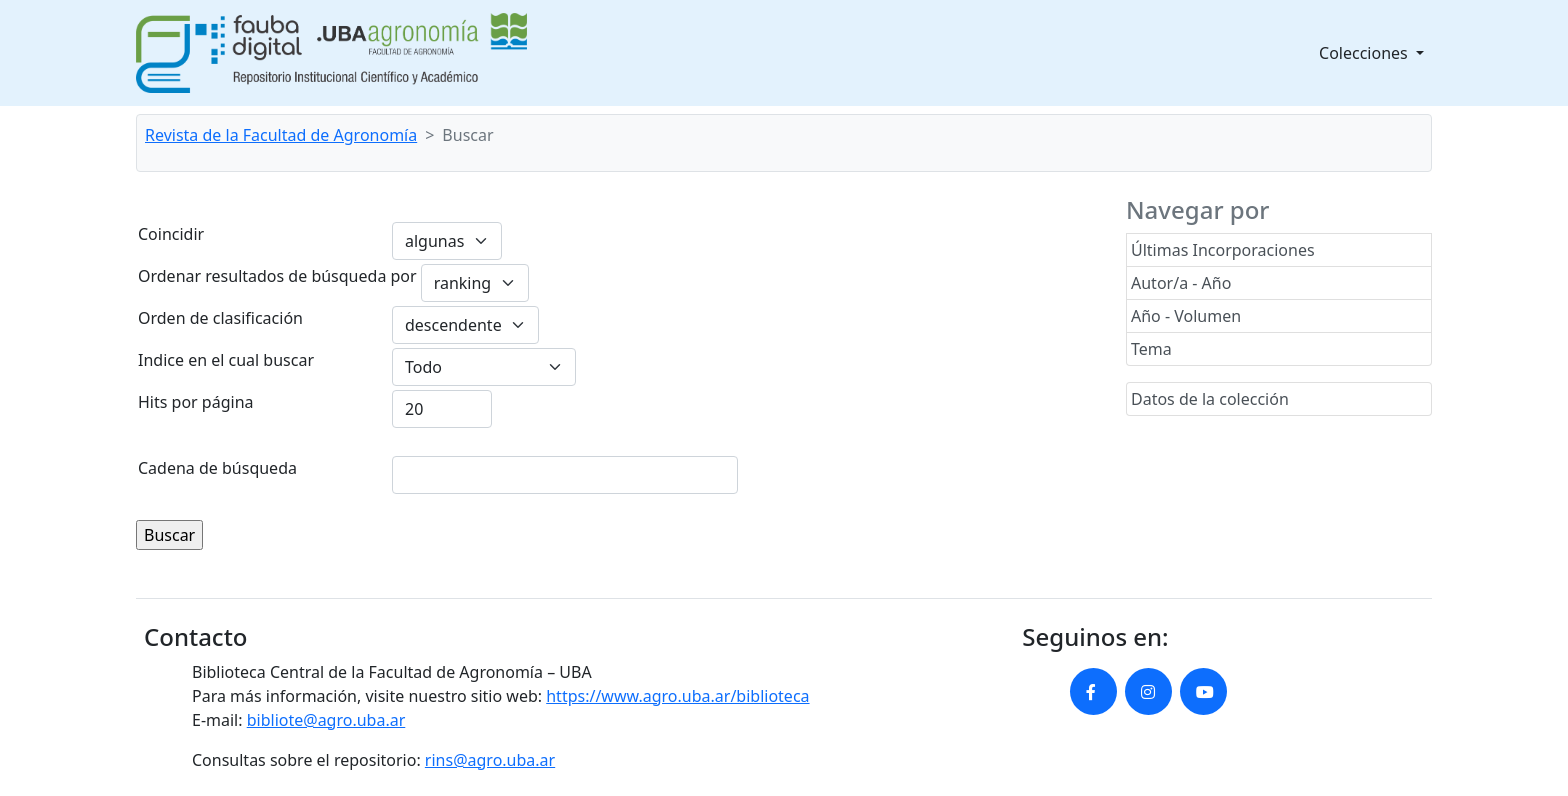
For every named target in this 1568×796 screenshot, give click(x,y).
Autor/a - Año (1181, 283)
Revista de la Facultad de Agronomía (281, 135)
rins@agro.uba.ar (490, 760)
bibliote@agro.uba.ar (326, 720)
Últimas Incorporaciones (1223, 250)
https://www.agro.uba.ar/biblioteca (677, 696)
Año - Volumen (1186, 316)
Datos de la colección (1210, 399)
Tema (1151, 349)
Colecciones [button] (1365, 53)
